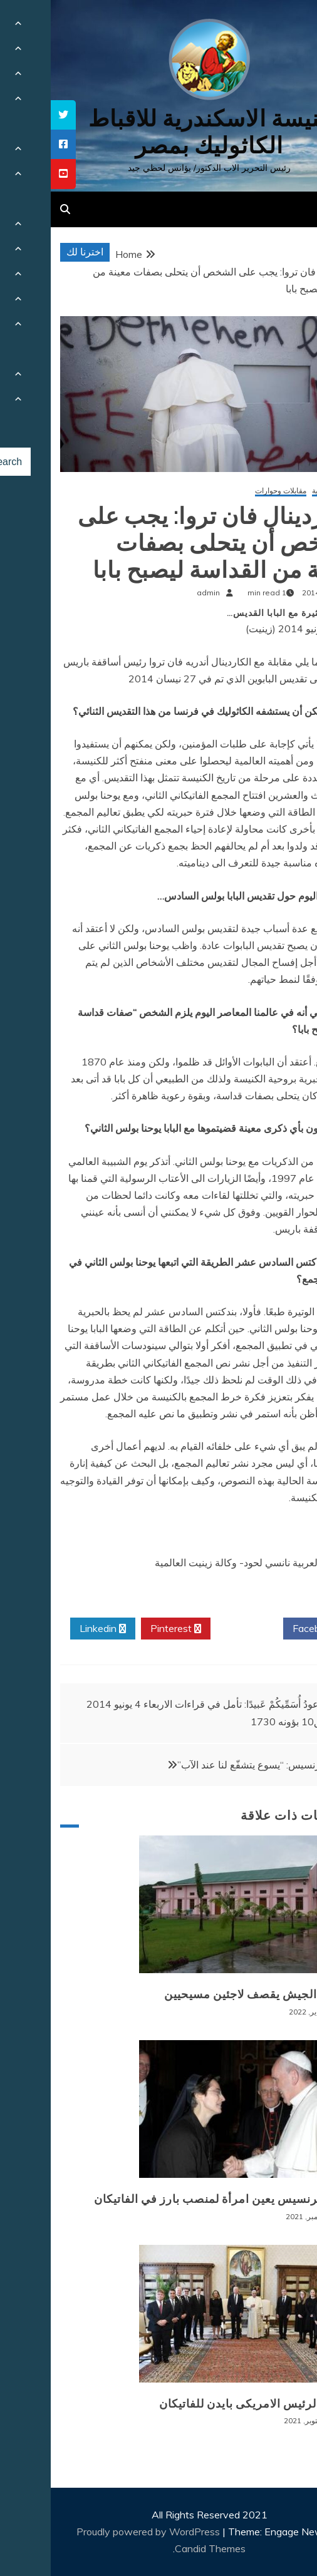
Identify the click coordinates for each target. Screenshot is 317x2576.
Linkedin (52, 1629)
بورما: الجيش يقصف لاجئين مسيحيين (205, 1994)
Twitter (196, 1629)
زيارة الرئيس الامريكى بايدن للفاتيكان (203, 2404)
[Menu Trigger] (284, 26)
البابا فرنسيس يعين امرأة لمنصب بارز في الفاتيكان (170, 2199)
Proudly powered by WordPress (99, 2531)
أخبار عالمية (279, 491)
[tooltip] (12, 115)
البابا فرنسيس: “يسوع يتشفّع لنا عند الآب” (211, 1764)
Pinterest (125, 1629)
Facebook (268, 1629)
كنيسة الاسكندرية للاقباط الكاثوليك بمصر (159, 132)
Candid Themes (159, 2548)
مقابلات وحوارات (230, 491)
